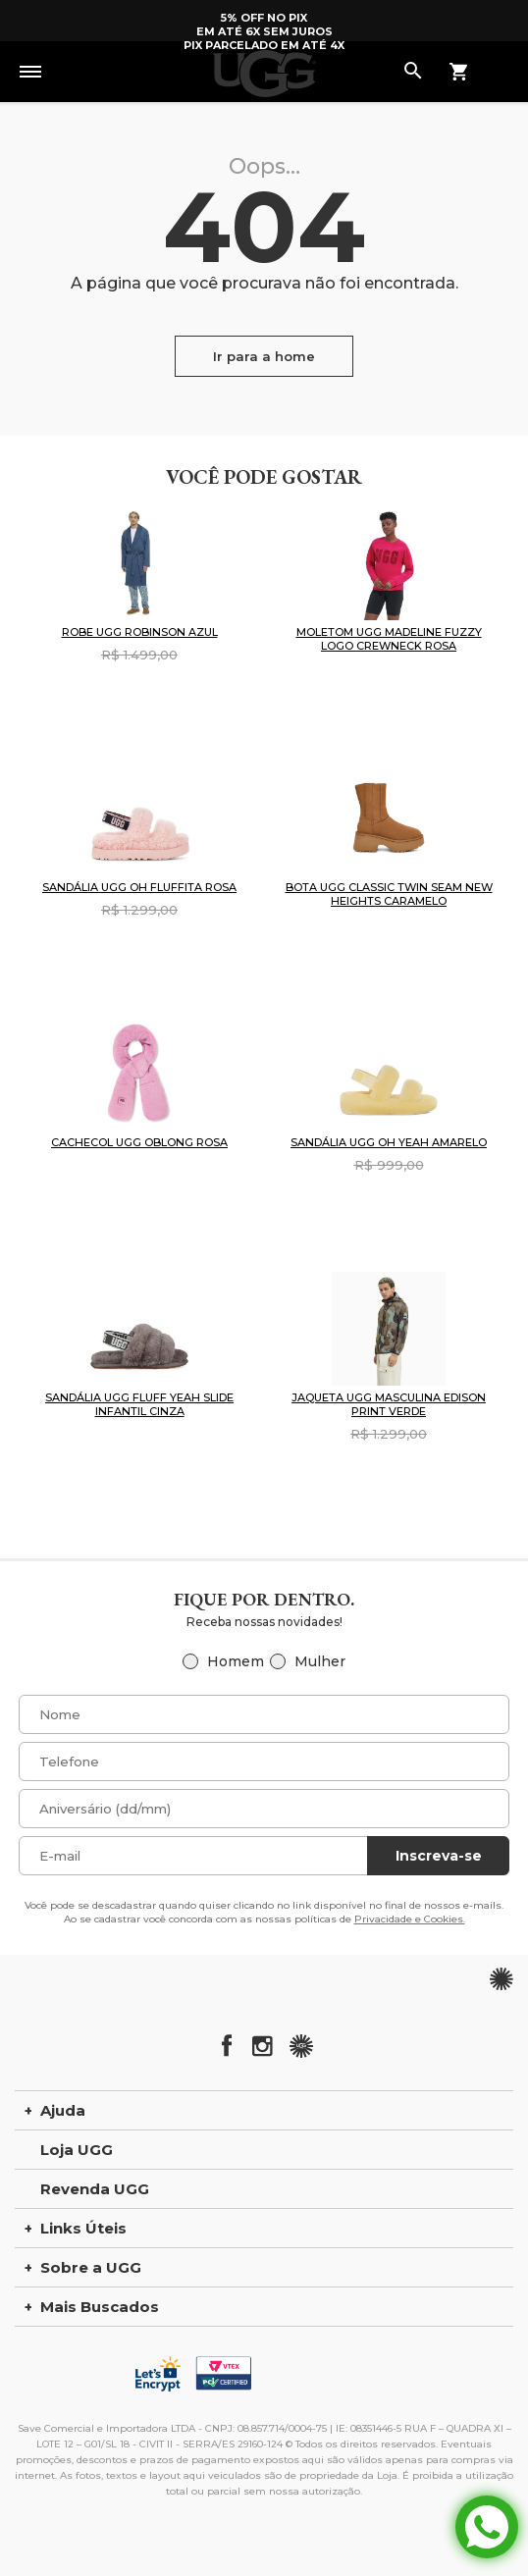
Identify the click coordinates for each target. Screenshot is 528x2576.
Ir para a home (264, 356)
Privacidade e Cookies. (409, 1919)
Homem (235, 1661)
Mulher (319, 1661)
